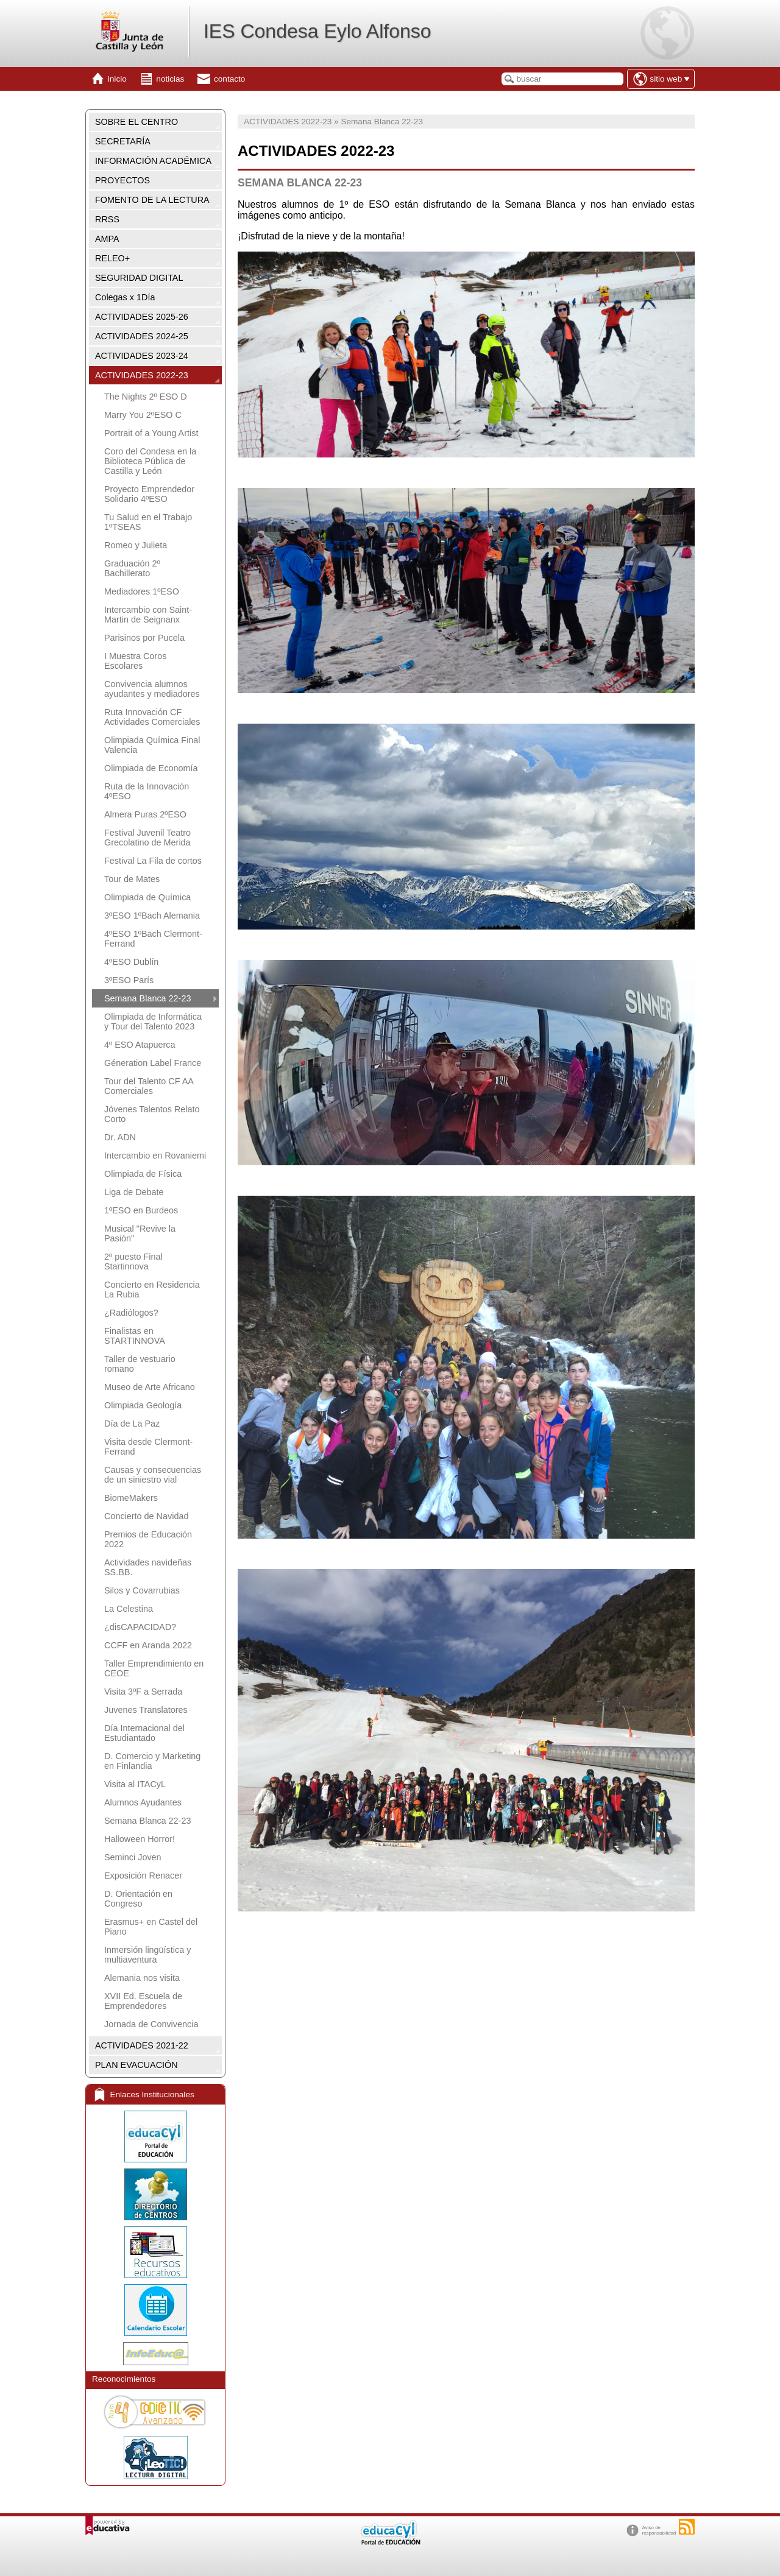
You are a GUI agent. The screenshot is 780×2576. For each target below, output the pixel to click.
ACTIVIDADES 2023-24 (141, 356)
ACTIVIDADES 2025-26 (141, 317)
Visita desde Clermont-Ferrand (148, 1446)
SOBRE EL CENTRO (136, 122)
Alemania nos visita (142, 1978)
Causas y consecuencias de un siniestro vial (152, 1474)
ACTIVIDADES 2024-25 (141, 336)
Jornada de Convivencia (151, 2024)
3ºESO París (129, 980)
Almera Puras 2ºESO (145, 814)
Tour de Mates (132, 879)
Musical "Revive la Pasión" (140, 1233)
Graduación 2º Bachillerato (132, 568)
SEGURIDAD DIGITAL (139, 278)
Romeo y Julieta (135, 545)
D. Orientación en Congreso (138, 1898)
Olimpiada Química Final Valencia (152, 745)
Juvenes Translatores (146, 1710)
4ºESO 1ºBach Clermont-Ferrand (153, 938)
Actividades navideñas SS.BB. (147, 1567)
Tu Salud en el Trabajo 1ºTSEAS (148, 522)
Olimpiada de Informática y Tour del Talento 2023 (153, 1021)
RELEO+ (112, 258)
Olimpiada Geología (143, 1405)
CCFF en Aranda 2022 (148, 1645)
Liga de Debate (134, 1192)
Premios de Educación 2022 (148, 1539)
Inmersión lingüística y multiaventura (147, 1954)
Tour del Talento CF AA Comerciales (148, 1086)
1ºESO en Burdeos (141, 1210)
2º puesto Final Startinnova (133, 1261)
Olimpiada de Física (143, 1174)
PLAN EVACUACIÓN (136, 2065)
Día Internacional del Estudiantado (144, 1733)
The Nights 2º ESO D (145, 396)
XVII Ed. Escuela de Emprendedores (143, 2001)
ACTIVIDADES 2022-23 (141, 375)
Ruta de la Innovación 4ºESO (146, 791)
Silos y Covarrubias (142, 1590)
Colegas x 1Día (125, 297)
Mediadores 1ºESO (141, 591)
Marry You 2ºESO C (143, 415)
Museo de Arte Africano (149, 1387)
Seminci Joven (132, 1857)
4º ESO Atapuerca (139, 1045)
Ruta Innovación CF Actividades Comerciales (152, 717)
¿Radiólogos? (131, 1313)
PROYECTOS (122, 180)
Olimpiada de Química (147, 897)
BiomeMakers (131, 1498)
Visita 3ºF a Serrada (143, 1691)
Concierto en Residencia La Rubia (152, 1289)
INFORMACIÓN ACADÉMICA (153, 161)
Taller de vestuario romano (140, 1364)
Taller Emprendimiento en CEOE (154, 1668)
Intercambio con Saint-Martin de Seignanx (148, 614)
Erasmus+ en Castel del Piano (150, 1926)
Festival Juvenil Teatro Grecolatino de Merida (147, 837)
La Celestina (128, 1609)
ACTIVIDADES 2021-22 (141, 2045)
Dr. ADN (120, 1137)
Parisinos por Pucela (144, 638)
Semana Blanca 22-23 (147, 998)
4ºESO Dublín (131, 962)
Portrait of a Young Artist (151, 433)
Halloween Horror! (139, 1839)
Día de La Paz (132, 1423)
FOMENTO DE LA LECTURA (152, 200)
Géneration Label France (152, 1063)
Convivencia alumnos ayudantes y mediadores (152, 689)
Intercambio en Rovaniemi (155, 1155)
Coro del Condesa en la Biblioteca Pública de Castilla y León (150, 461)
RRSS (107, 219)
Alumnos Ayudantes (143, 1802)
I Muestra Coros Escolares (135, 661)
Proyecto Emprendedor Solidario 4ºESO (149, 494)
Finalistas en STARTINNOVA (134, 1336)
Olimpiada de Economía (151, 768)
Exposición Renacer (143, 1875)
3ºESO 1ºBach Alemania (152, 915)
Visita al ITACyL (135, 1784)
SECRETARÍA (123, 141)
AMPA (107, 239)
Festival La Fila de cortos (153, 861)
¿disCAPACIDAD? (140, 1627)
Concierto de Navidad (146, 1516)
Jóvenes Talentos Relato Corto (152, 1114)
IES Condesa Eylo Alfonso (317, 31)
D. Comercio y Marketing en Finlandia (152, 1761)
